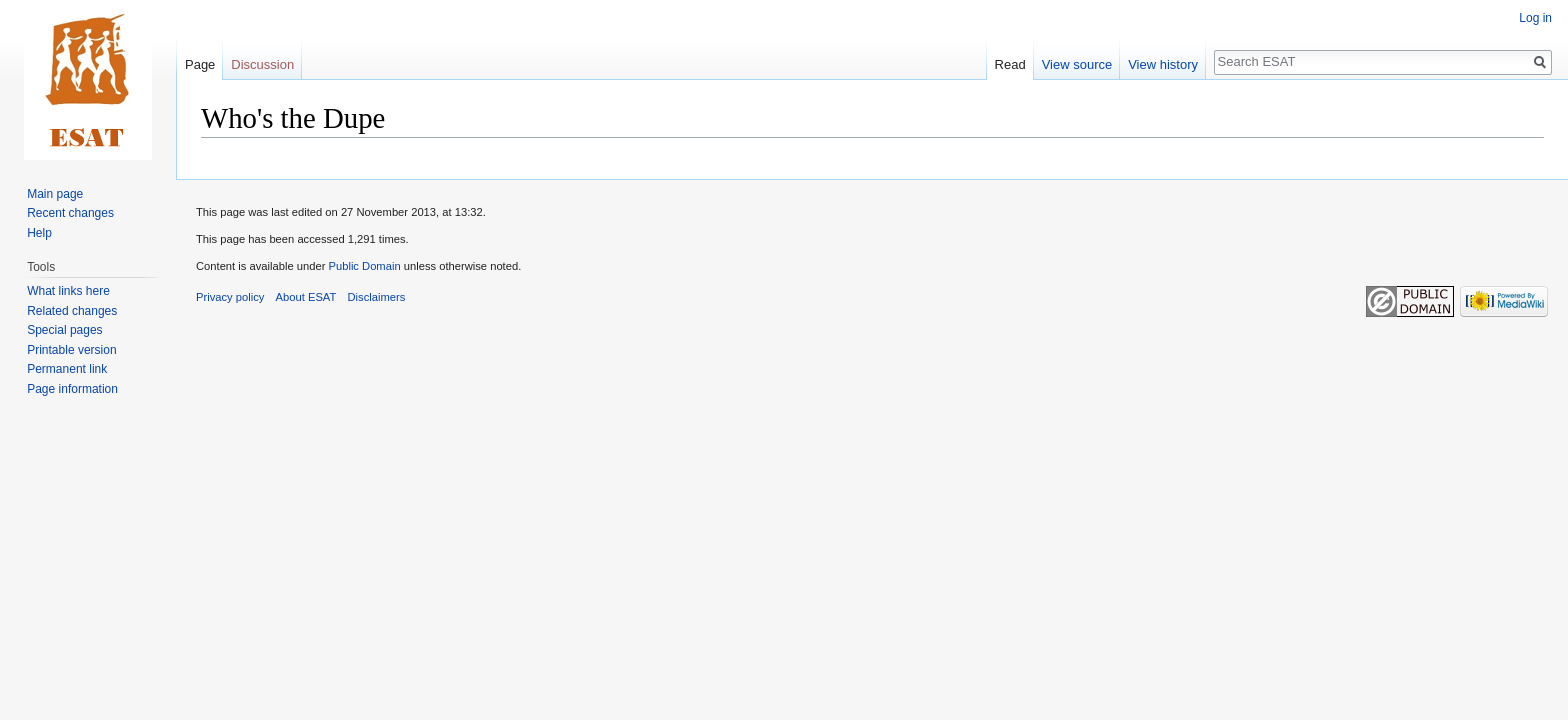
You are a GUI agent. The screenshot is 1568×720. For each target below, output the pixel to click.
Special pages (64, 330)
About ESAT (306, 297)
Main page (55, 194)
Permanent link (67, 369)
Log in (1535, 18)
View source (1077, 64)
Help (39, 233)
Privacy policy (230, 297)
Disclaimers (377, 297)
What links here (68, 291)
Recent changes (70, 213)
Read (1010, 64)
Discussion (262, 64)
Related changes (72, 311)
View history (1163, 64)
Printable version (71, 350)
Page (200, 64)
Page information (72, 389)
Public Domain (364, 266)
